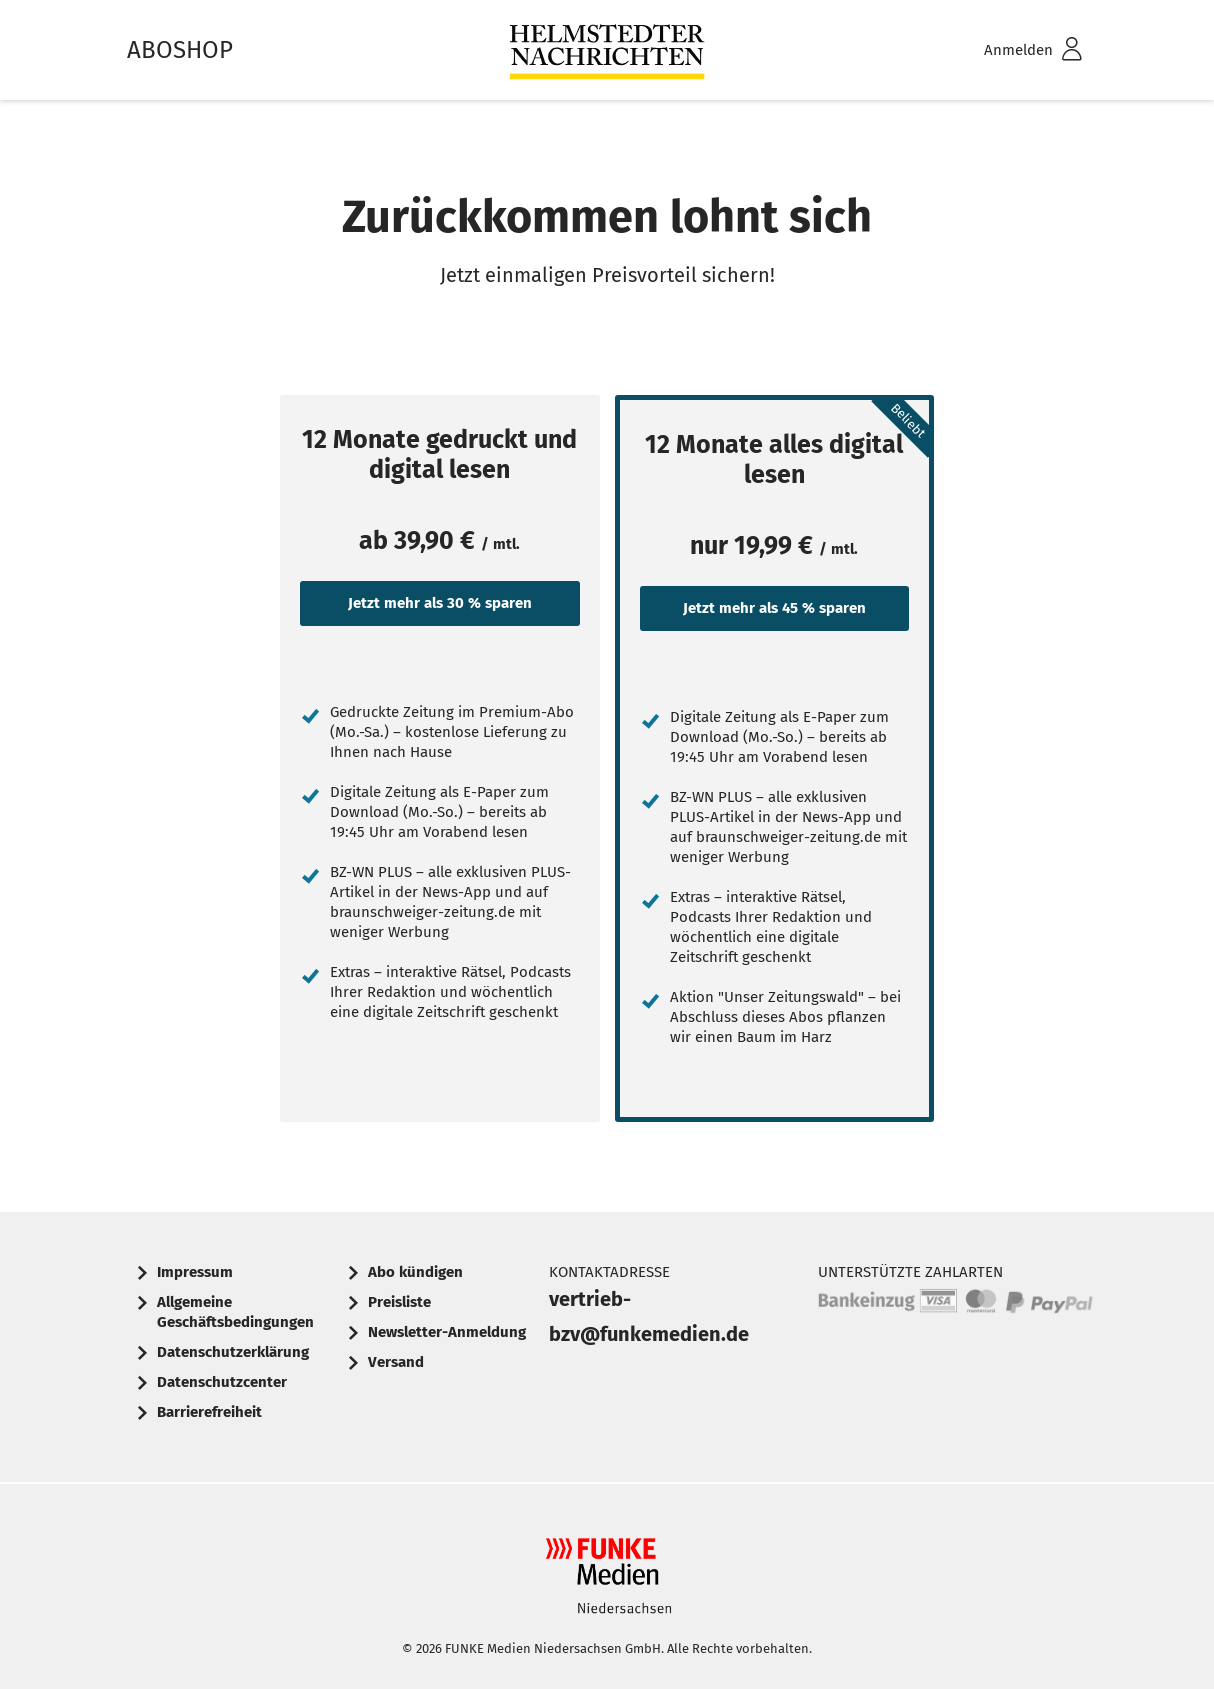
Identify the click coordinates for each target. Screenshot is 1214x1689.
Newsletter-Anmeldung (447, 1332)
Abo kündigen (415, 1272)
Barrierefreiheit (209, 1412)
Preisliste (399, 1302)
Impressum (195, 1272)
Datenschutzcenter (222, 1382)
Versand (396, 1362)
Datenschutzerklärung (233, 1352)
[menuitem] (1007, 50)
